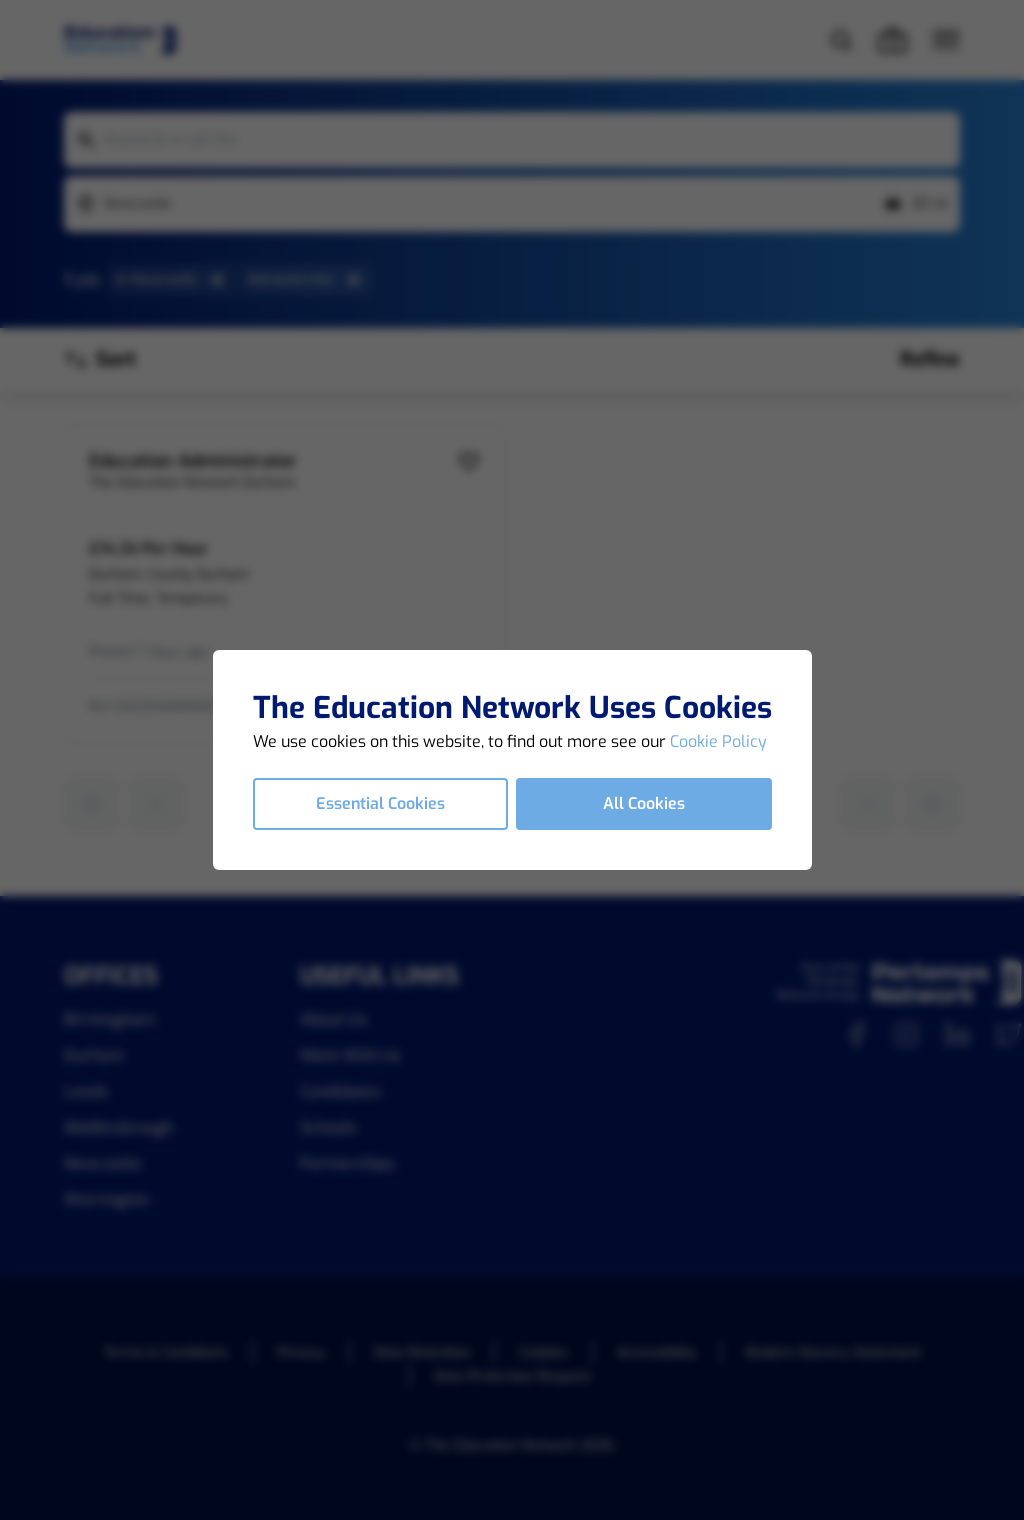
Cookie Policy (718, 741)
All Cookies (644, 803)
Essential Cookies (380, 803)
